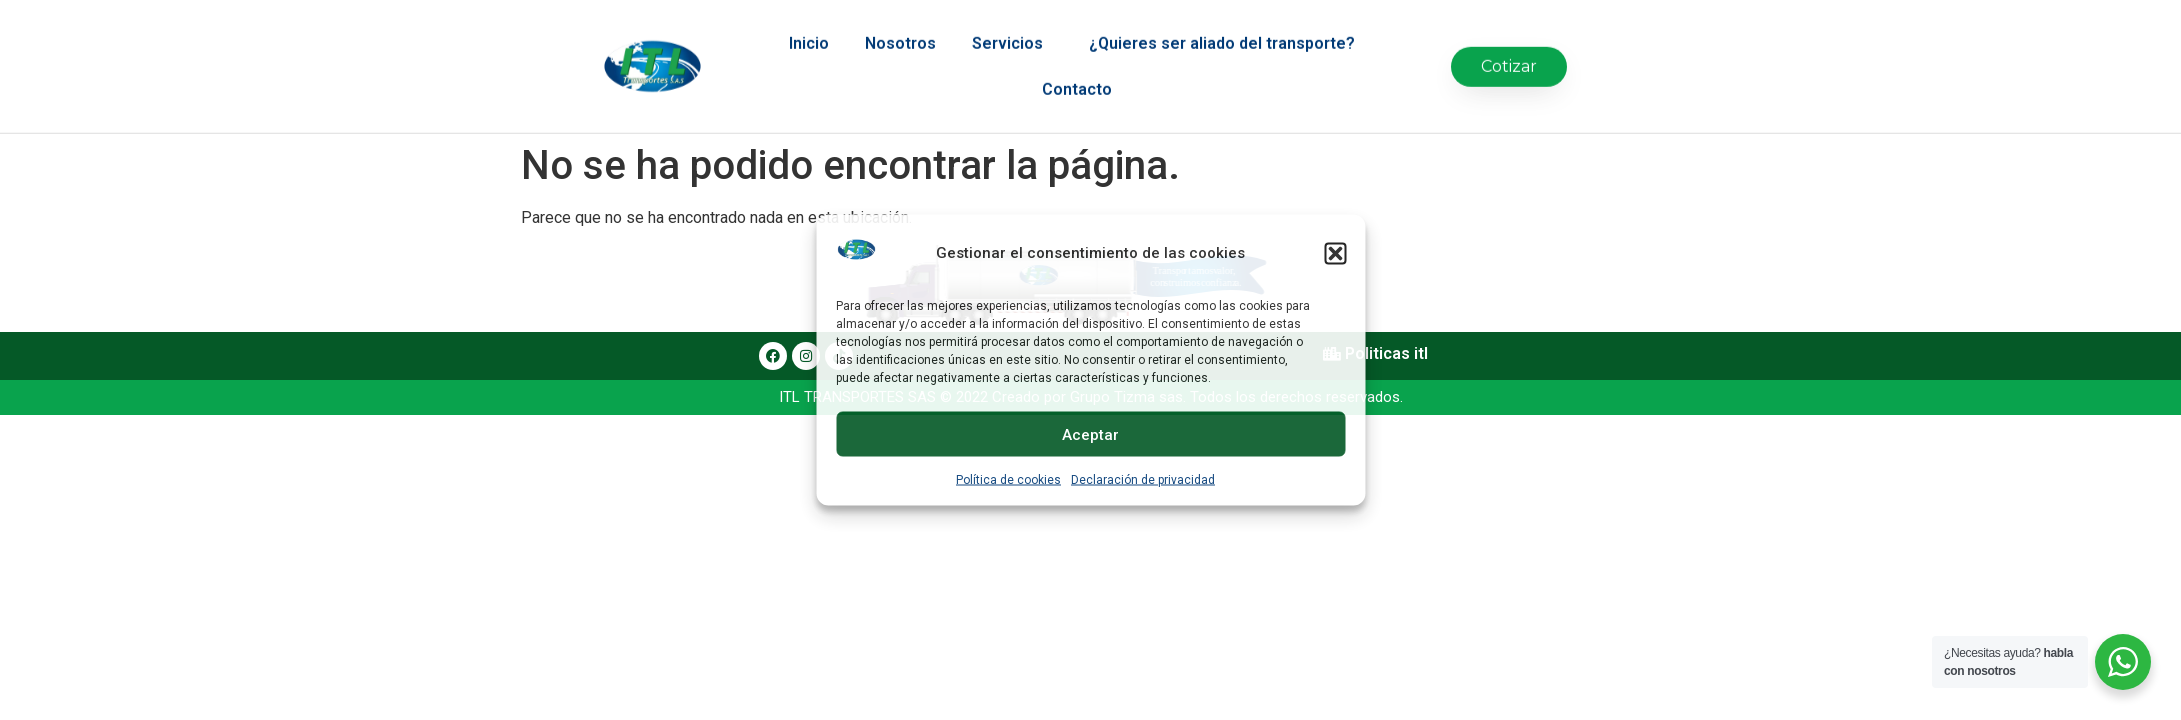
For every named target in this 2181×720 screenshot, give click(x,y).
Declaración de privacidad (1143, 480)
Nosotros (900, 28)
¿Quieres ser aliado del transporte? (1227, 29)
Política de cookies (1008, 480)
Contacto (1077, 74)
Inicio (809, 28)
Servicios (1012, 29)
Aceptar (1090, 434)
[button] (1335, 253)
